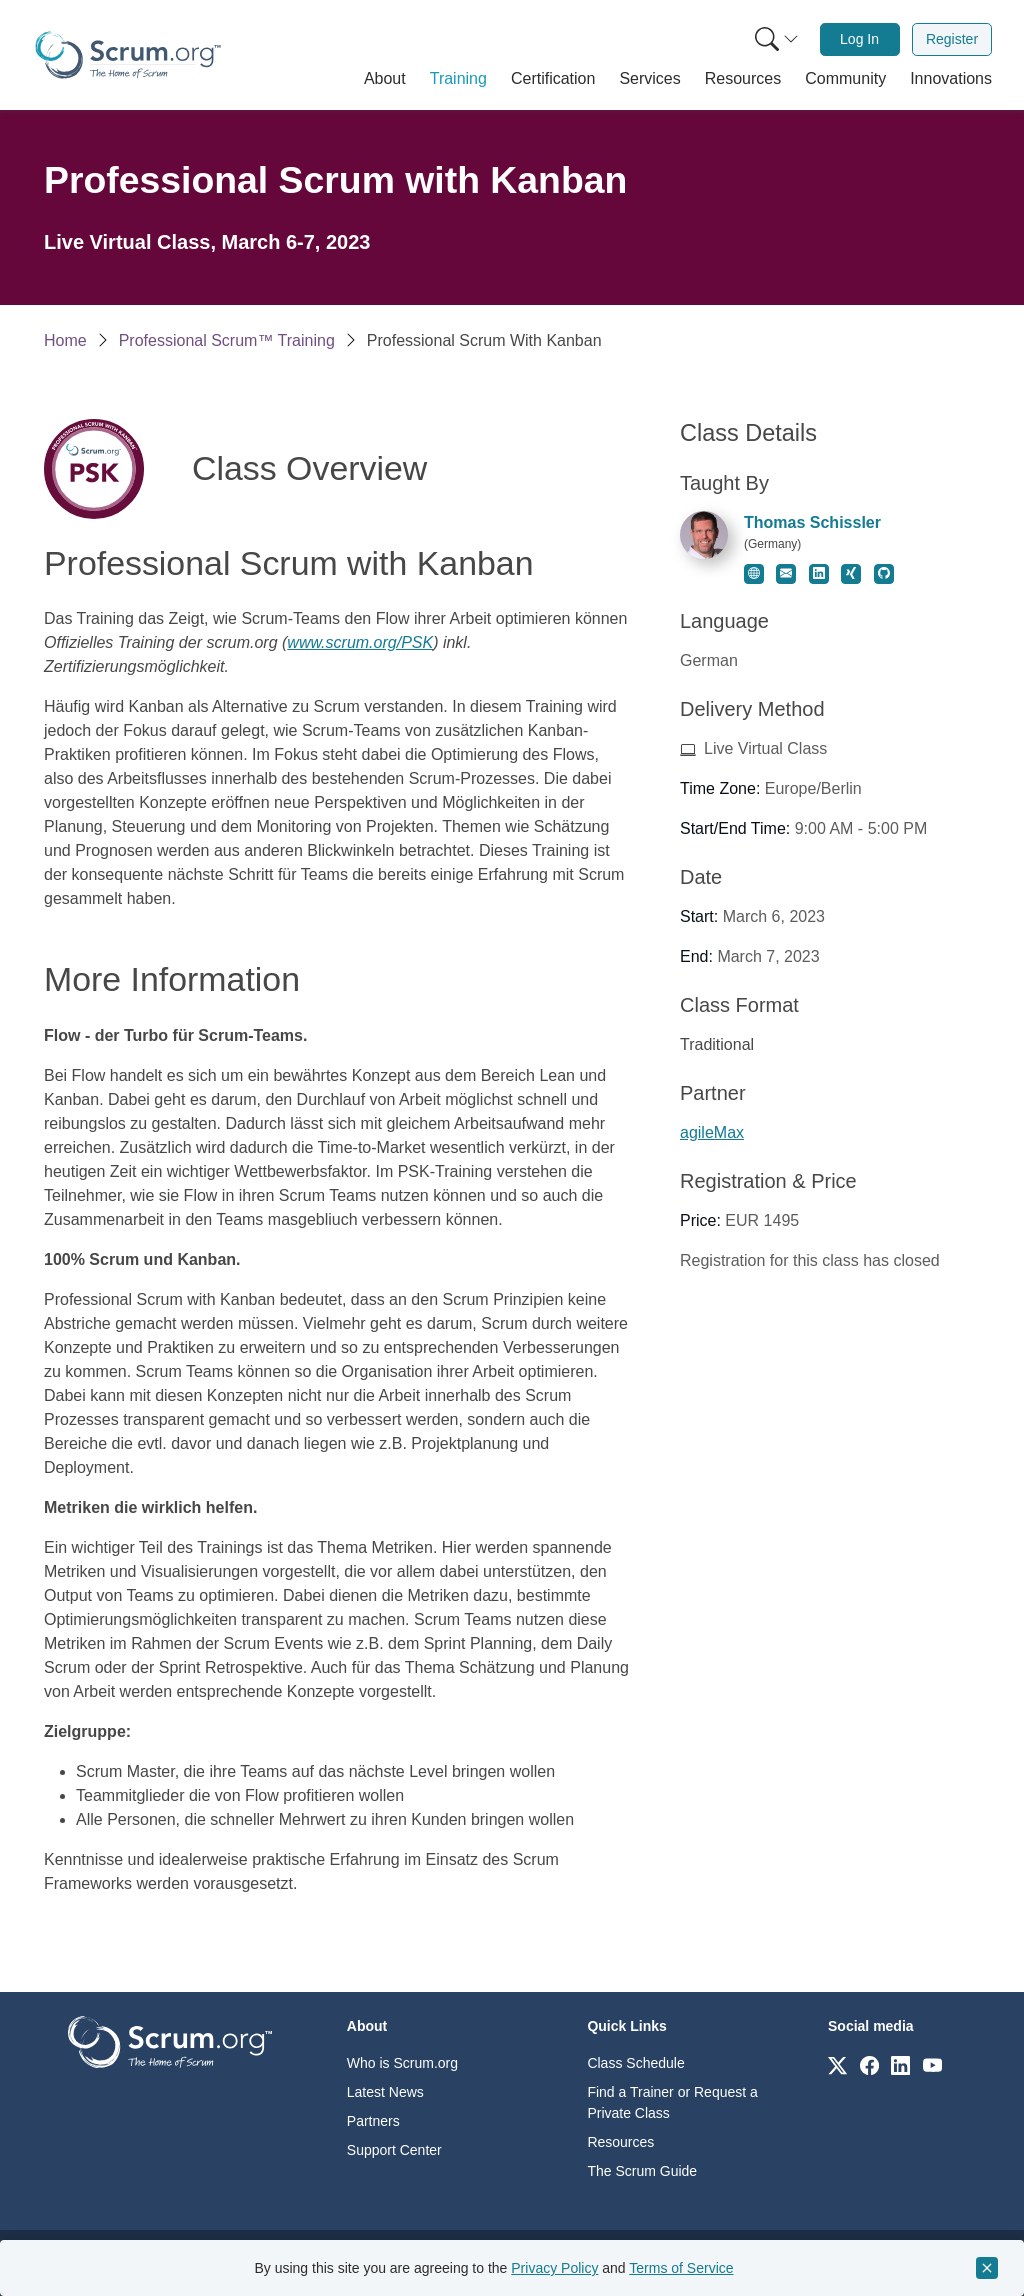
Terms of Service (681, 2268)
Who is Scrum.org (402, 2063)
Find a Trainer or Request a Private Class (672, 2102)
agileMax (712, 1132)
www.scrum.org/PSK (360, 642)
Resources (620, 2142)
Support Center (394, 2150)
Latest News (385, 2092)
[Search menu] (777, 39)
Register (952, 39)
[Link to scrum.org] (837, 2064)
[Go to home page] (170, 2040)
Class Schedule (635, 2063)
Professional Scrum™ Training (227, 340)
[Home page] (128, 55)
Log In (859, 39)
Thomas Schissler (812, 522)
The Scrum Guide (642, 2171)
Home (65, 340)
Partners (373, 2121)
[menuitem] (775, 39)
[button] (385, 79)
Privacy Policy (554, 2268)
